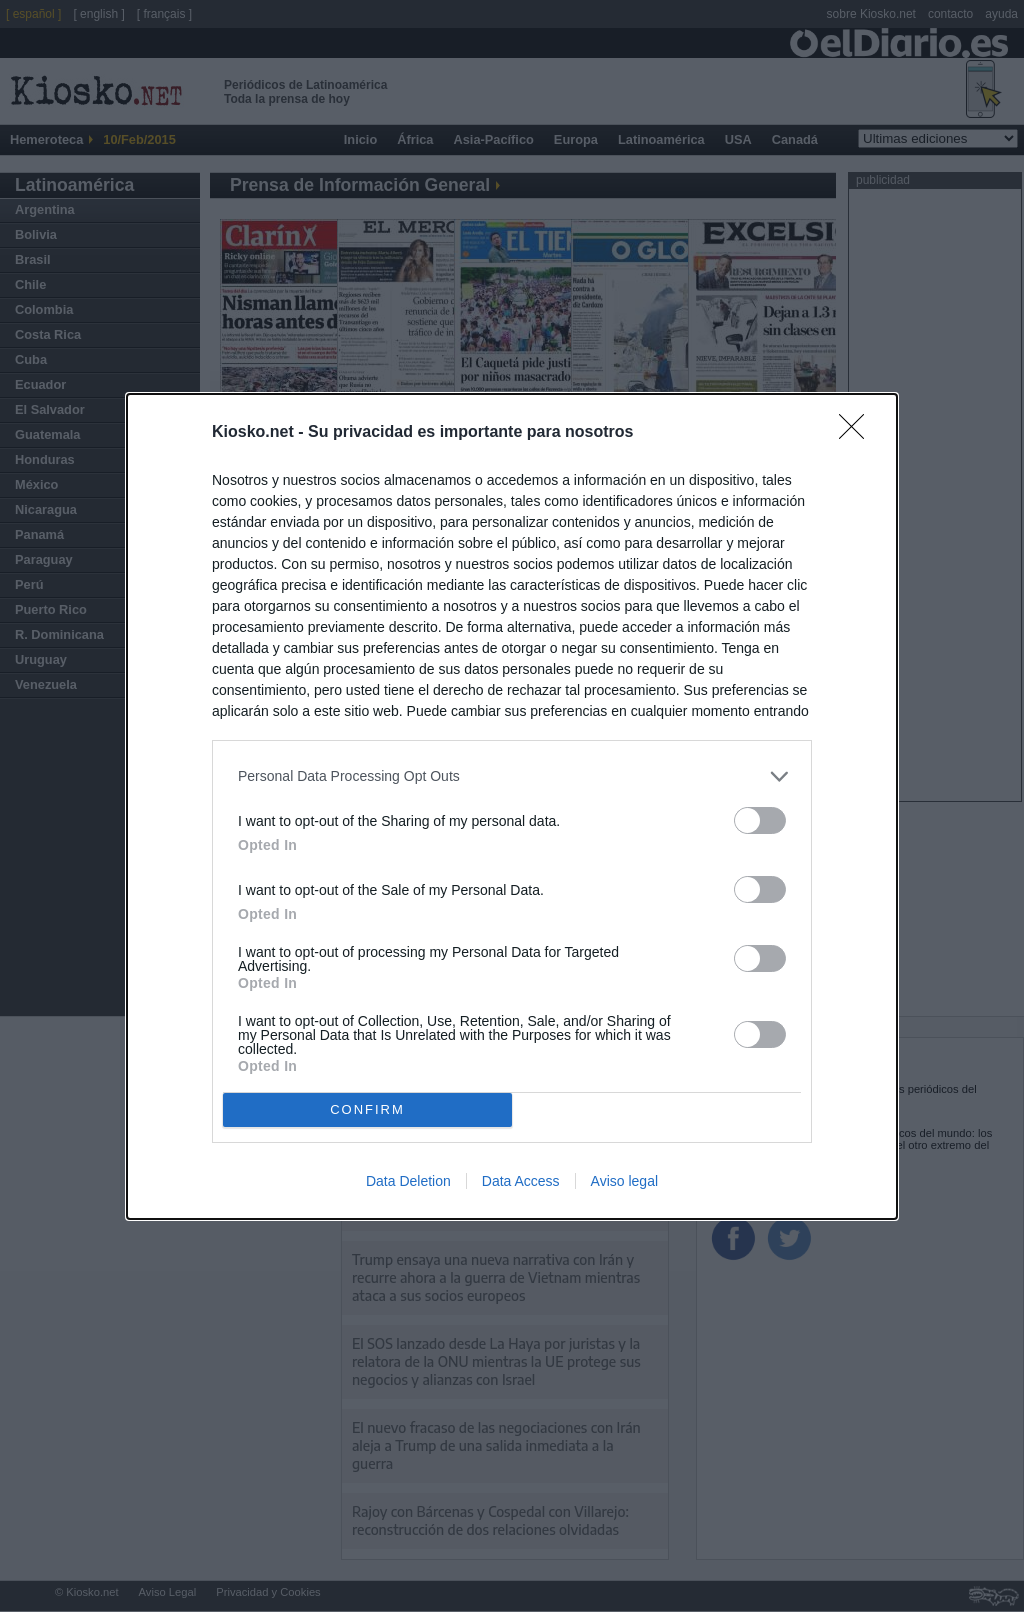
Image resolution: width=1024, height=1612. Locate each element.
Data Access (521, 1181)
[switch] (760, 820)
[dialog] (512, 806)
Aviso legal (624, 1181)
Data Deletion (408, 1181)
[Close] (858, 433)
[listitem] (512, 776)
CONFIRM (367, 1109)
